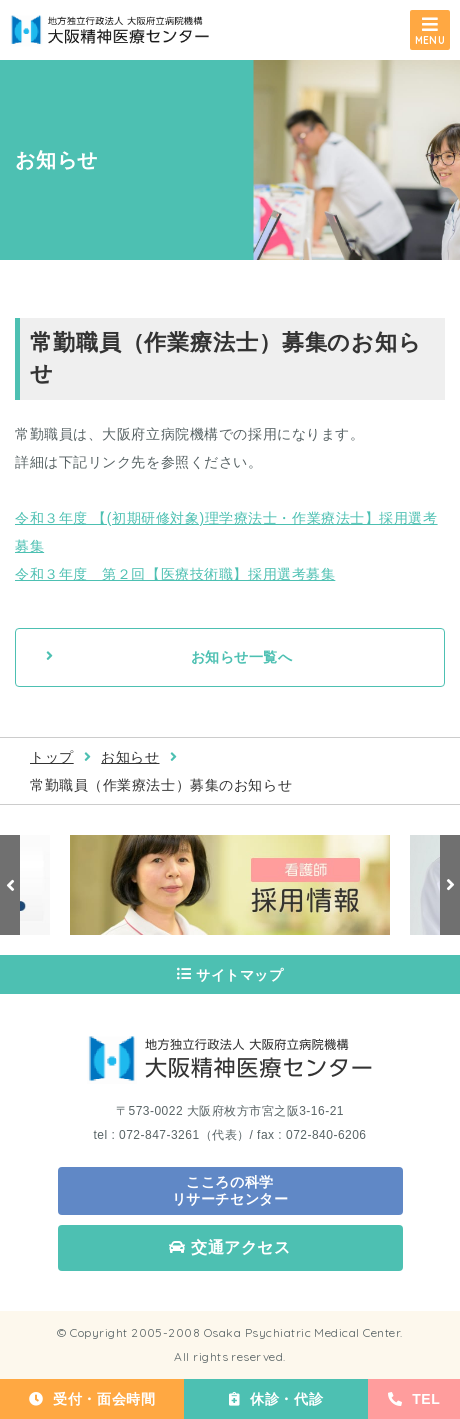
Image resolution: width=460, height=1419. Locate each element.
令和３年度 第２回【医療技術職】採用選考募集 (175, 574)
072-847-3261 (159, 1135)
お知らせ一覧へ (242, 657)
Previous (10, 885)
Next (450, 885)
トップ (52, 757)
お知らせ (130, 757)
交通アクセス (229, 1247)
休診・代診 (276, 1399)
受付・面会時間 (92, 1399)
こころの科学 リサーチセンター (230, 1190)
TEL (414, 1399)
